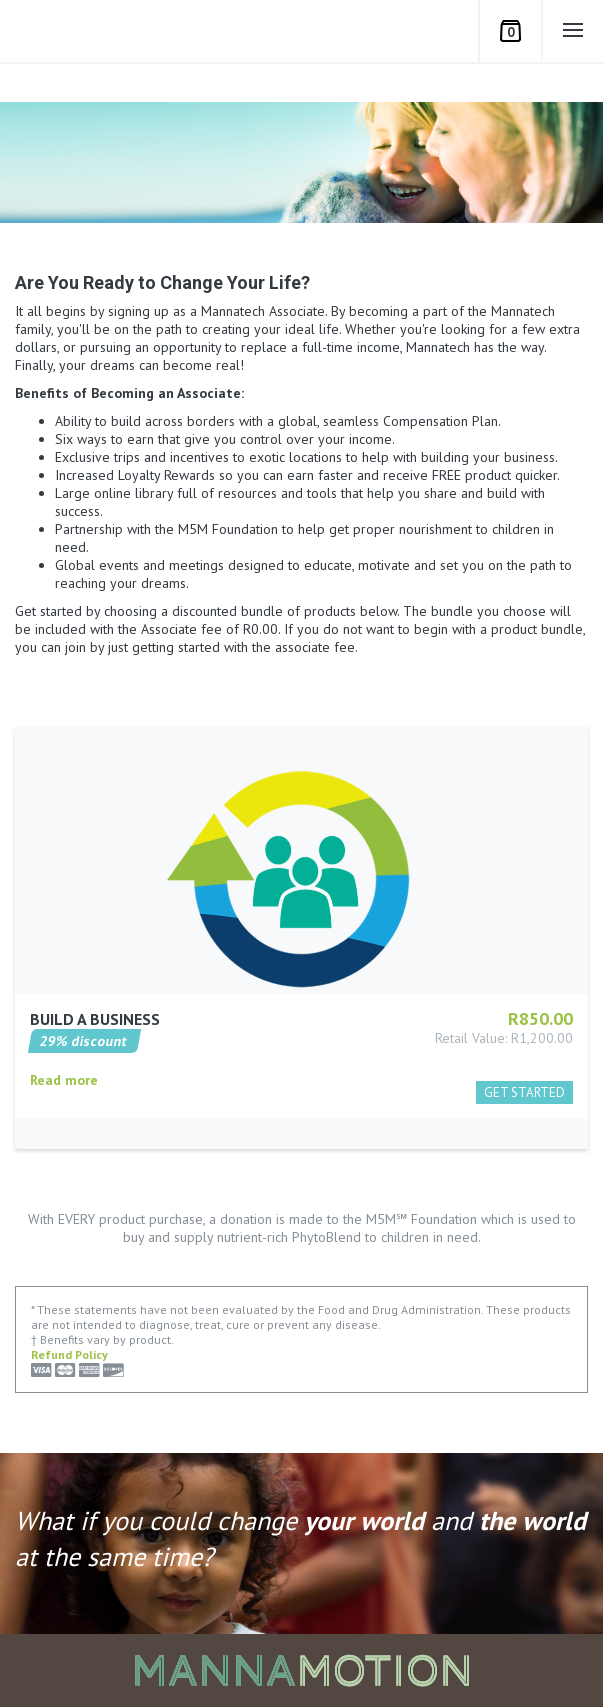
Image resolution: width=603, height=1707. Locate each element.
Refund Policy (69, 1354)
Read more (64, 1110)
